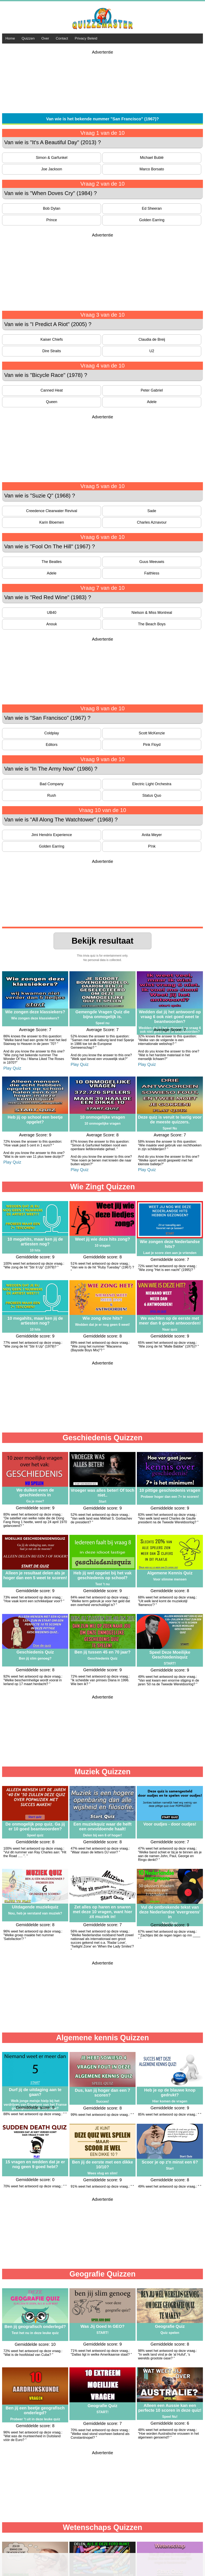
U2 (151, 351)
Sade (151, 511)
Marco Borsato (152, 169)
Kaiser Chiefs (51, 339)
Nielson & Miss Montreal (152, 612)
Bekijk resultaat (102, 940)
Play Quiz (12, 1068)
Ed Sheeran (152, 208)
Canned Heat (52, 390)
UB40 (51, 612)
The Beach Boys (151, 624)
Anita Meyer (152, 835)
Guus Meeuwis (151, 562)
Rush (51, 795)
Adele (152, 402)
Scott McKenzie (152, 733)
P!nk (152, 846)
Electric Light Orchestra (151, 784)
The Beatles (52, 562)
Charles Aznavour (152, 522)
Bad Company (52, 784)
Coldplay (51, 733)
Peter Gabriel (152, 390)
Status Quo (151, 795)
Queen (51, 402)
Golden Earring (151, 220)
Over (45, 38)
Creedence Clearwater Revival (51, 511)
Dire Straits (51, 351)
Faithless (151, 573)
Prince (51, 220)
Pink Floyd (152, 745)
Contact (62, 38)
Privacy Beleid (86, 38)
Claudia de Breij (151, 339)
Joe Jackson (51, 169)
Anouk (51, 624)
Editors (52, 745)
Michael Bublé (152, 157)
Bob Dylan (51, 208)
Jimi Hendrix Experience (51, 835)
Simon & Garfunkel (51, 157)
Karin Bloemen (51, 522)
